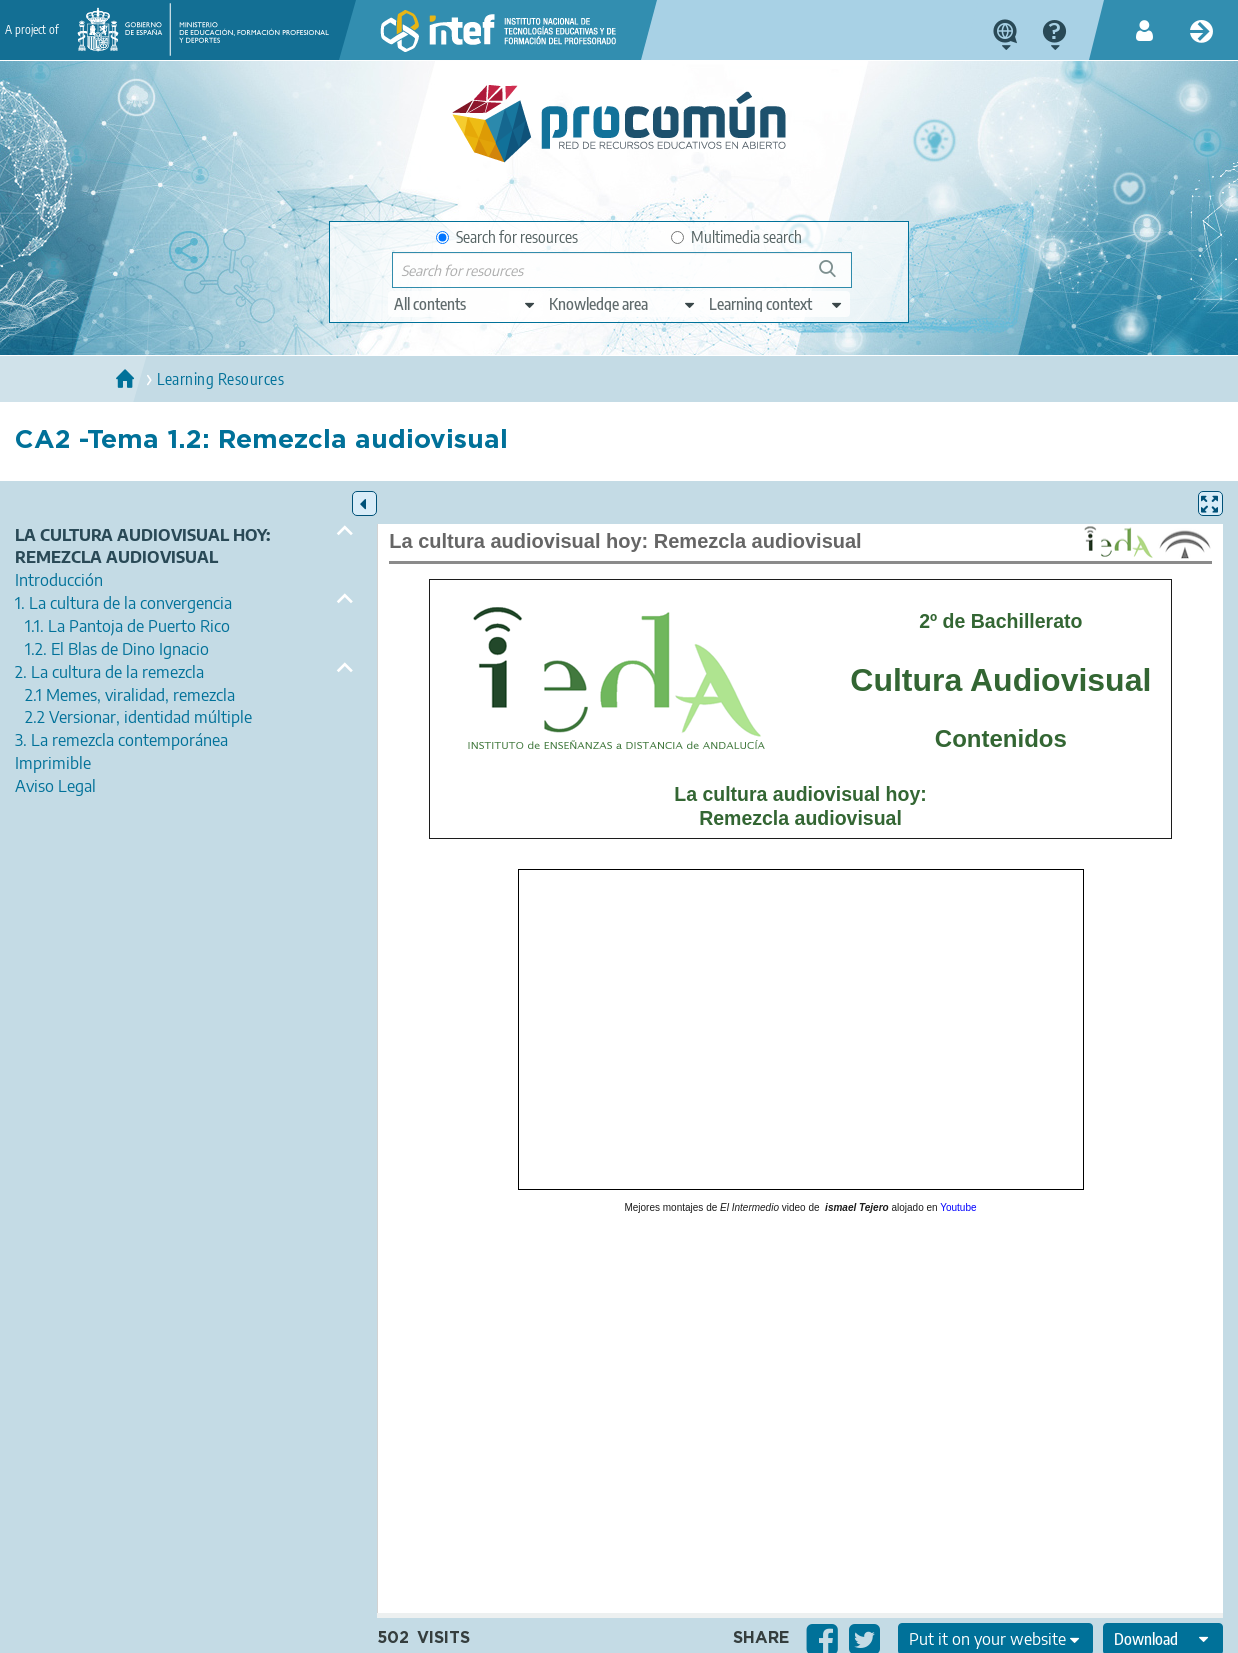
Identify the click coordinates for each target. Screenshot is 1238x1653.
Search (837, 276)
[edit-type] (465, 304)
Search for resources (507, 237)
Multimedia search (736, 237)
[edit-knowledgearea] (623, 304)
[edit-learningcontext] (776, 304)
